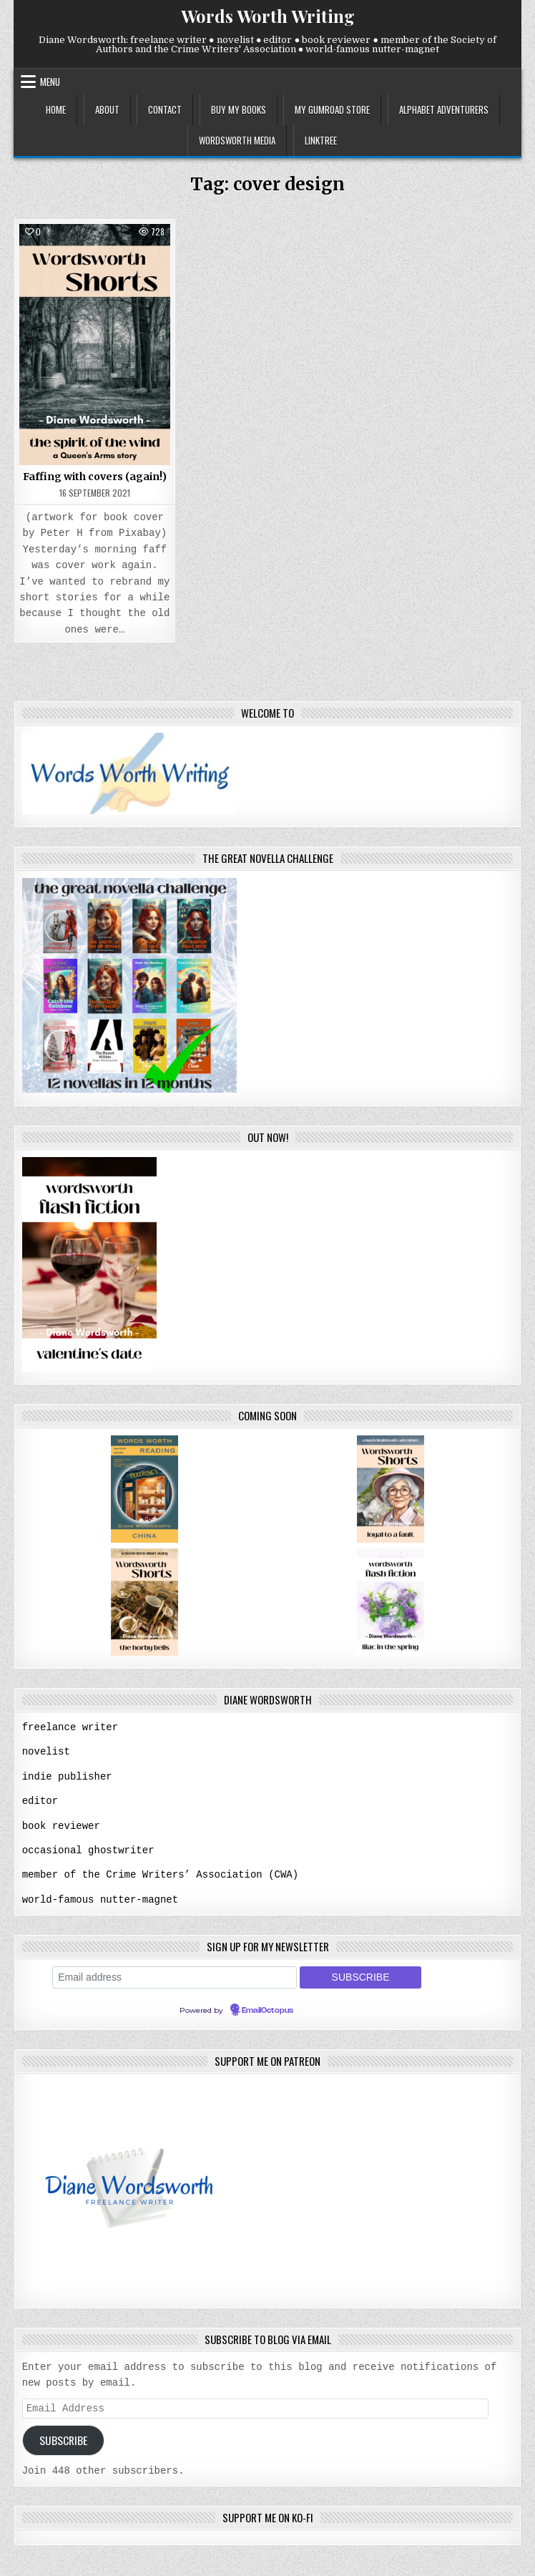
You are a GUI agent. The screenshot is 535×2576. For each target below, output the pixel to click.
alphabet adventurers (444, 109)
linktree (321, 140)
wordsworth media (237, 140)
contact (165, 109)
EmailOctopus (267, 2007)
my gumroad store (332, 109)
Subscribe (63, 2437)
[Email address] (175, 1974)
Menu (50, 81)
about (107, 109)
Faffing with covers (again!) (95, 476)
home (56, 109)
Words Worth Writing (268, 15)
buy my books (238, 109)
